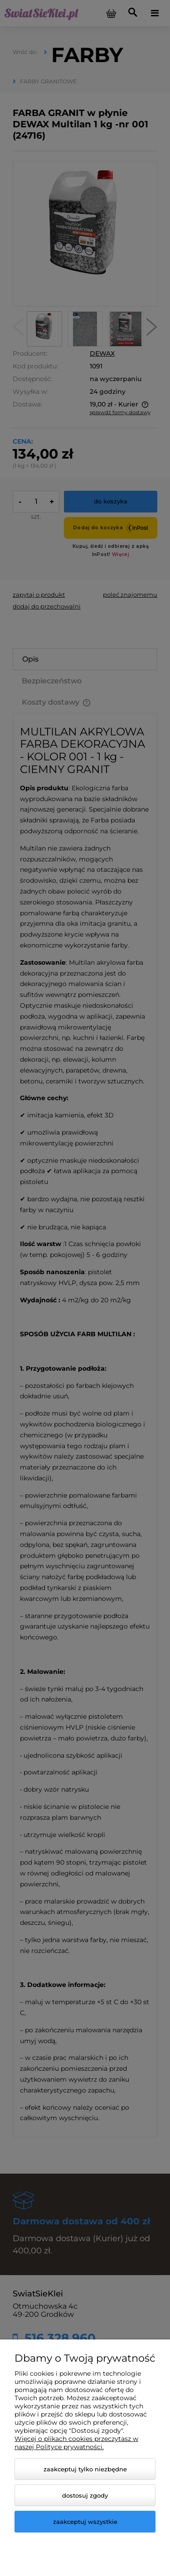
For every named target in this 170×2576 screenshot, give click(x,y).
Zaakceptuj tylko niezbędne (85, 2469)
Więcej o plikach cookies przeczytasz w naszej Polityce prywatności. (76, 2443)
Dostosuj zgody (85, 2495)
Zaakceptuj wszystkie (85, 2521)
